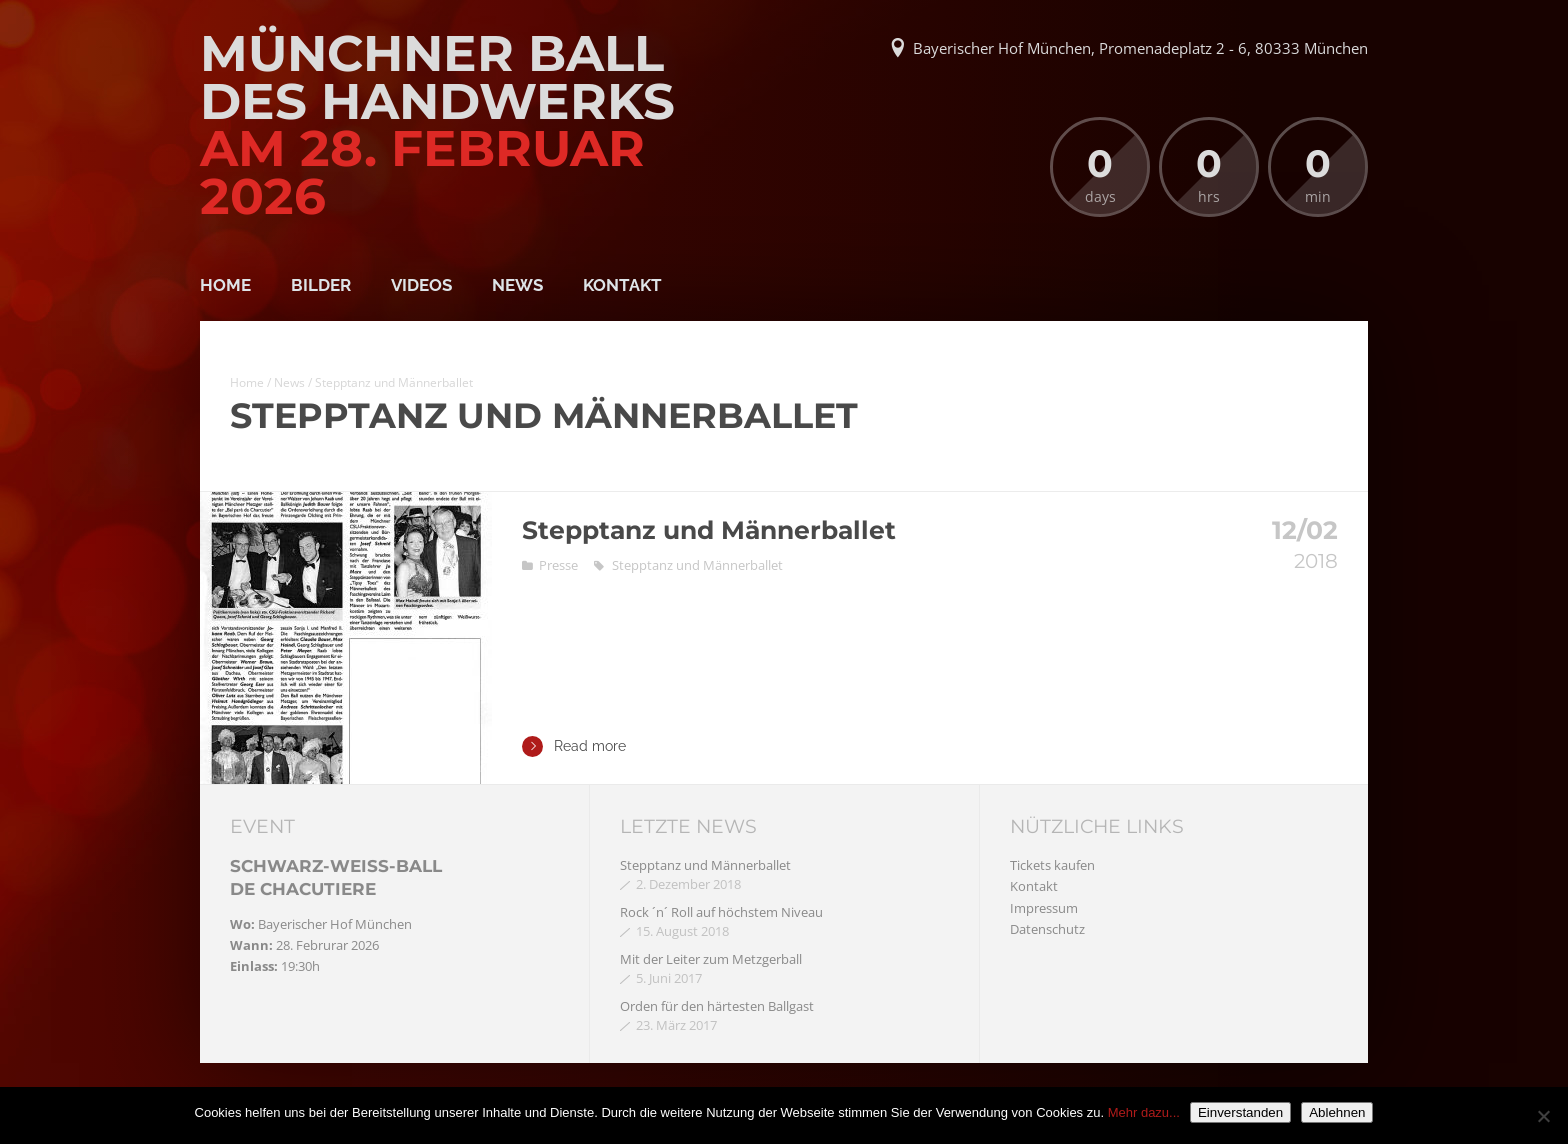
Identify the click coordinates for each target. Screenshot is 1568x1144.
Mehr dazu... (1144, 1112)
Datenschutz (1047, 929)
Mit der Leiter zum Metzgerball (711, 959)
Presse (558, 565)
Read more (574, 746)
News (517, 285)
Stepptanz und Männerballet (709, 530)
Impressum (1044, 908)
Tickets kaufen (1052, 865)
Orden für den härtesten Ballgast (717, 1006)
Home (225, 285)
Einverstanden (1240, 1112)
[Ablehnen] (1543, 1116)
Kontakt (622, 285)
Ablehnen (1337, 1112)
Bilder (321, 285)
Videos (421, 285)
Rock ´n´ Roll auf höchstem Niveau (721, 912)
